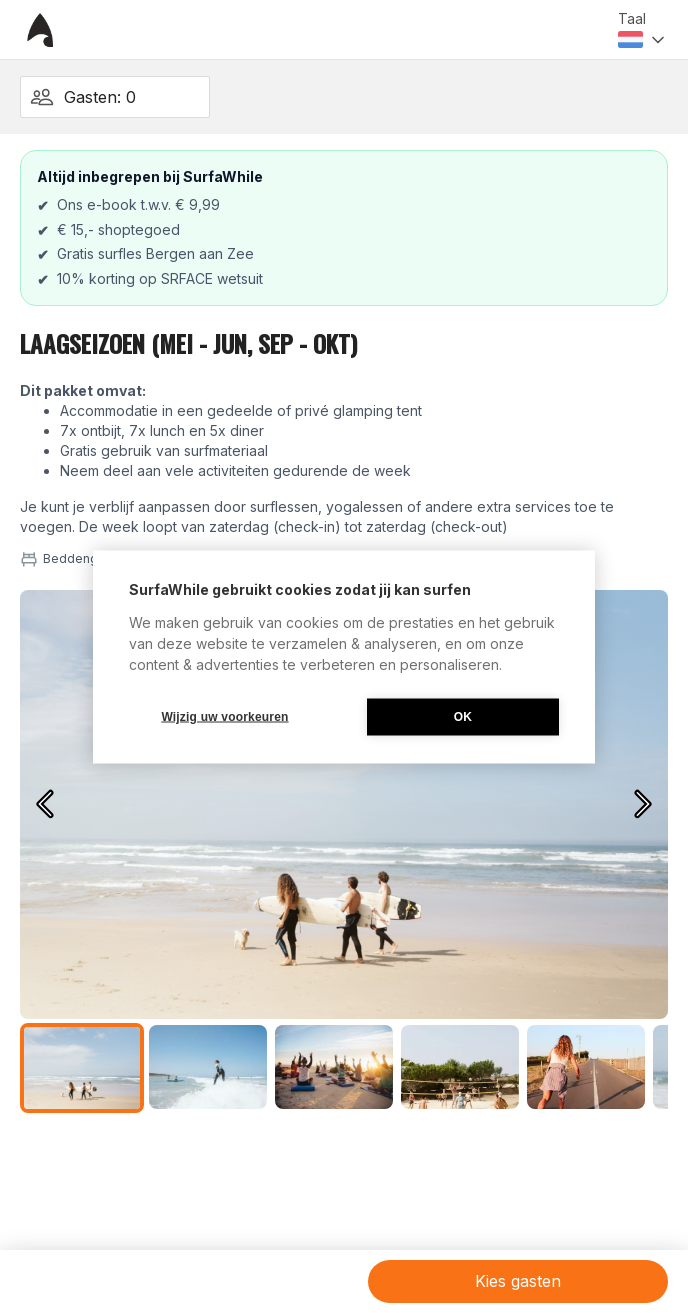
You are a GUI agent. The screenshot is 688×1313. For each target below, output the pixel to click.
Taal (632, 18)
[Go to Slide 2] (208, 1067)
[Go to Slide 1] (82, 1068)
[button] (344, 804)
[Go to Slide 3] (334, 1067)
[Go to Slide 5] (586, 1067)
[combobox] (643, 40)
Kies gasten (518, 1281)
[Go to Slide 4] (460, 1067)
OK (463, 717)
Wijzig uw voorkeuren (224, 717)
